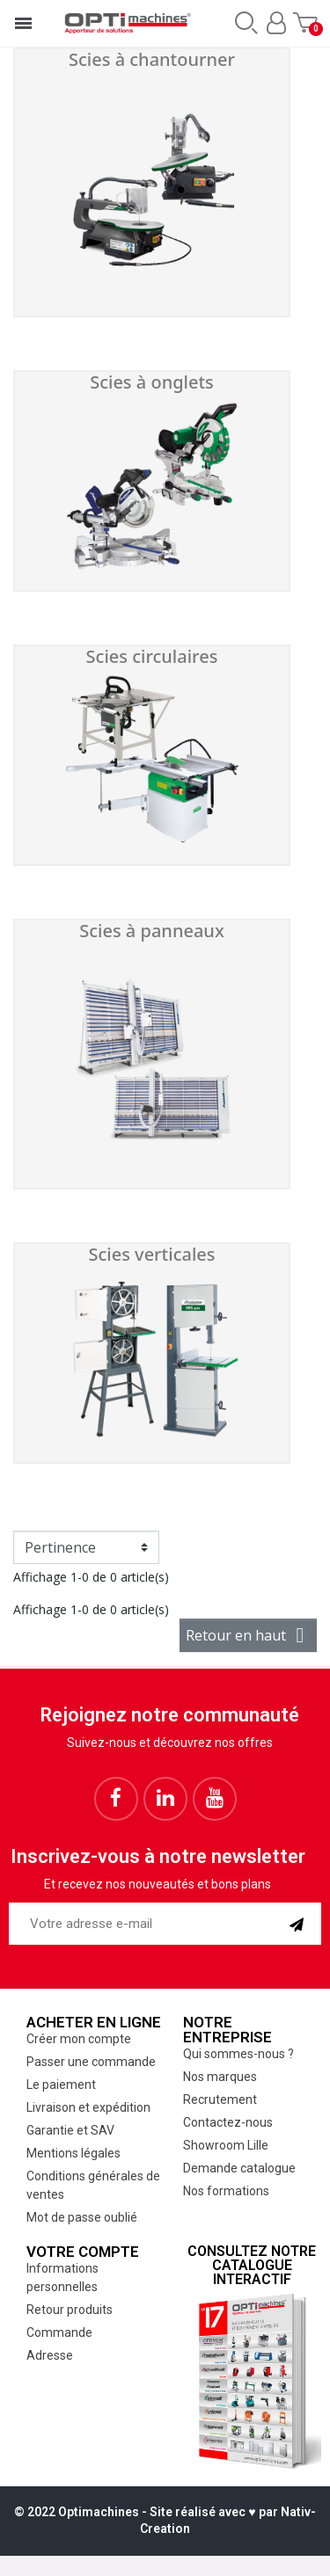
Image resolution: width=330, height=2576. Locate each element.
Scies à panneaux (151, 930)
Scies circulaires (152, 656)
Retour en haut (248, 1635)
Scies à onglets (152, 382)
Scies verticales (151, 1254)
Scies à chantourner (152, 59)
